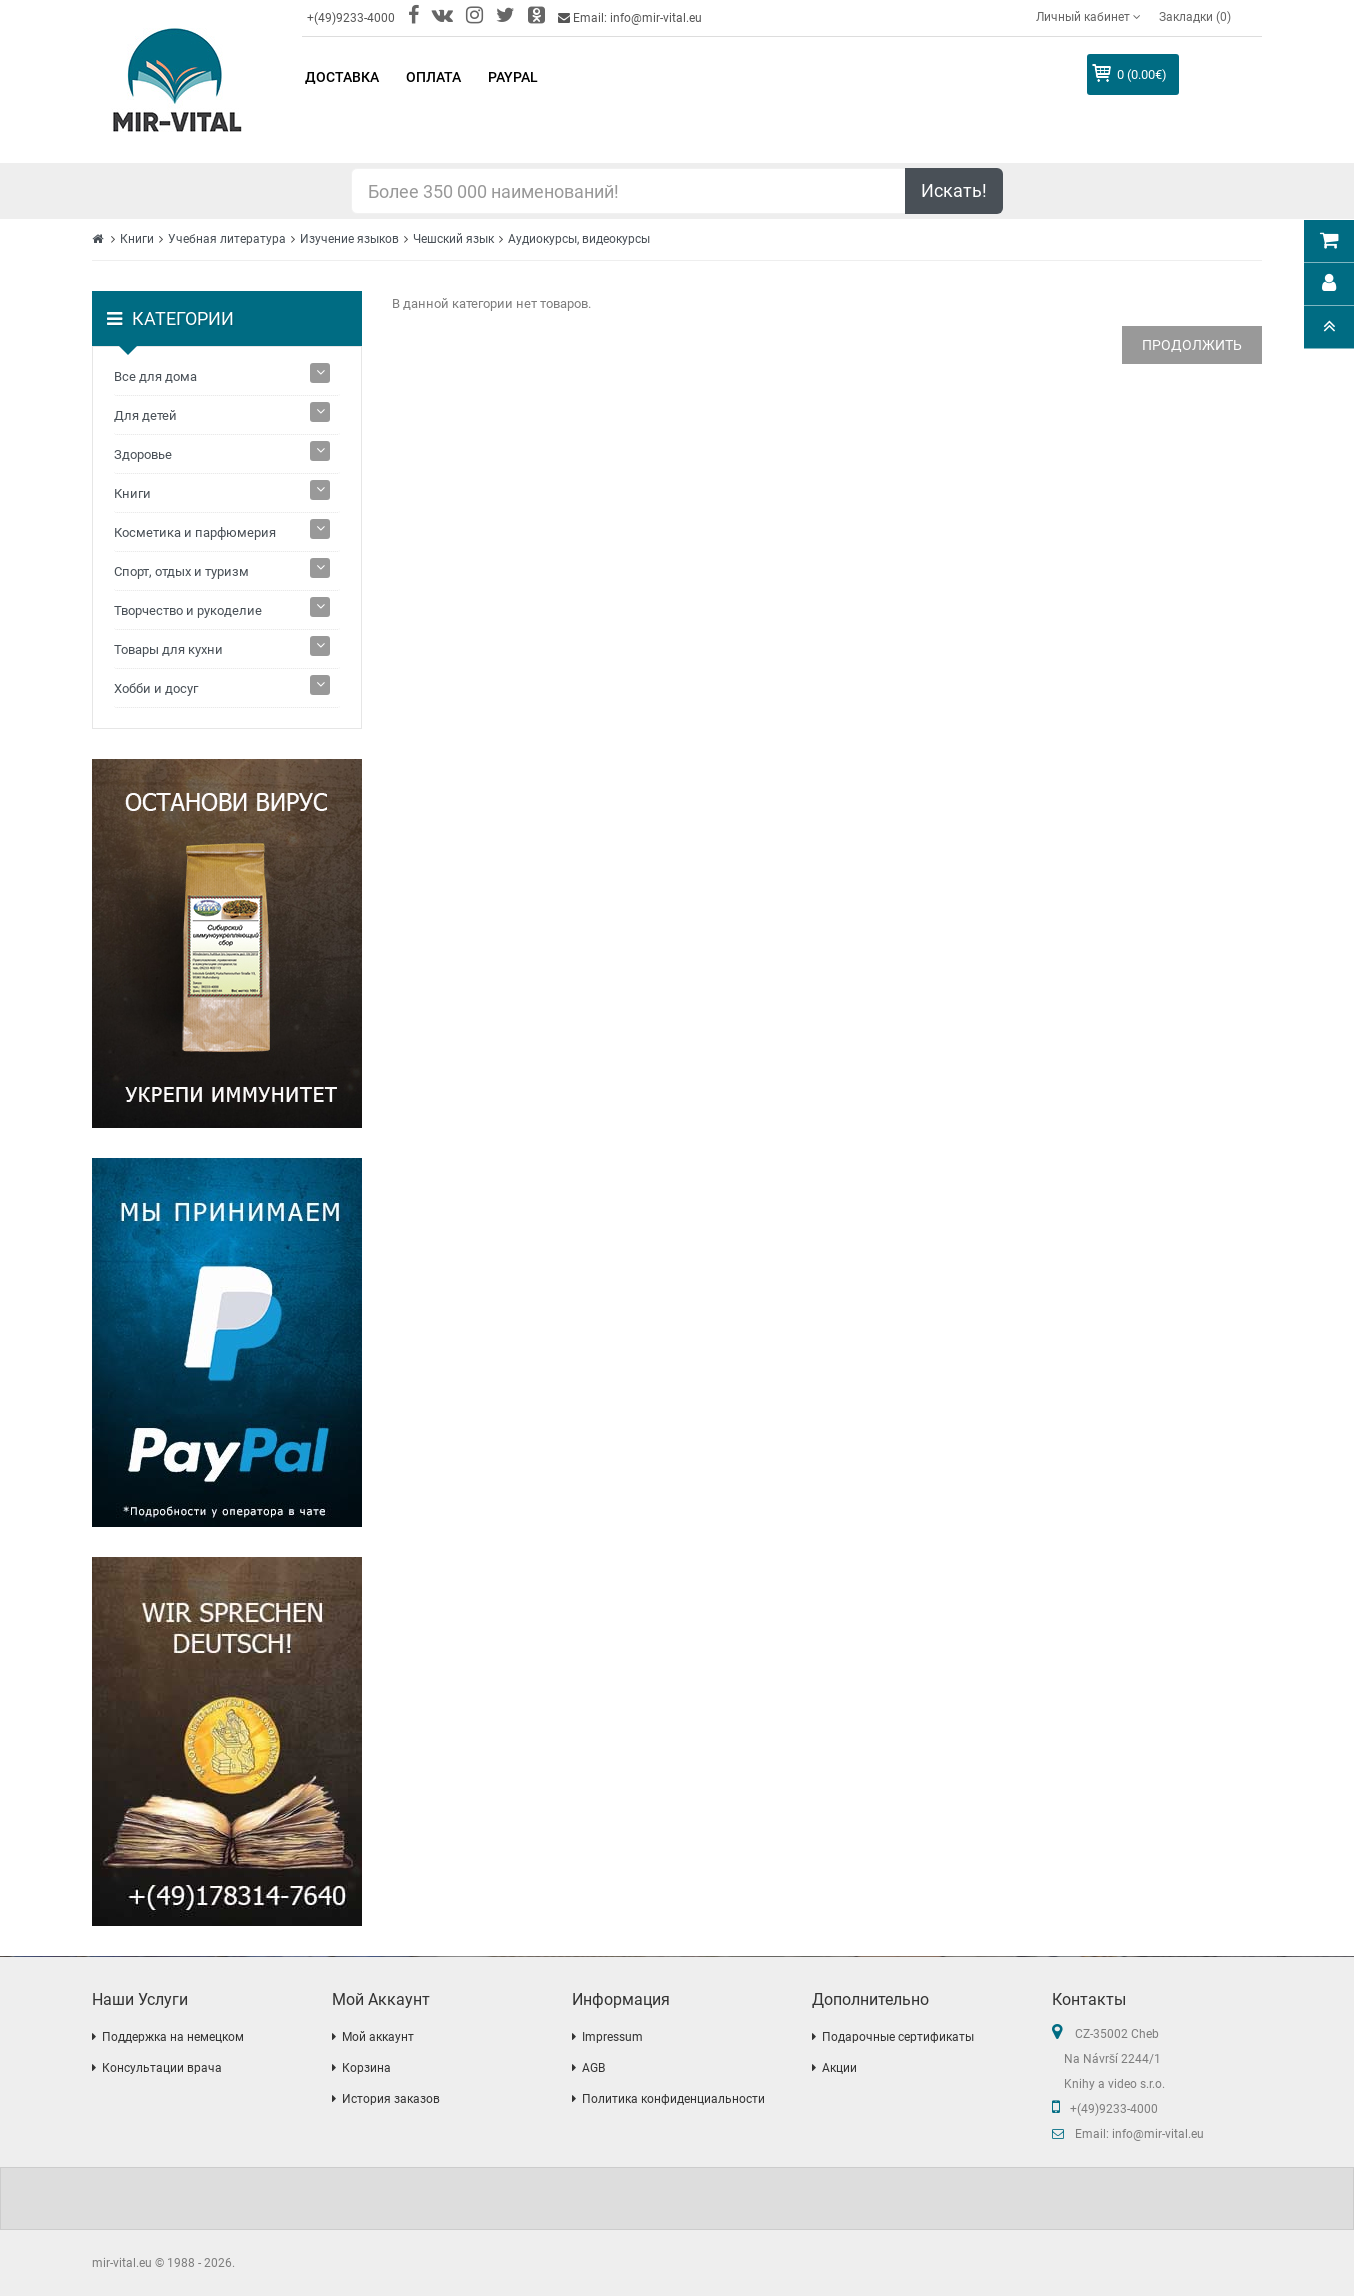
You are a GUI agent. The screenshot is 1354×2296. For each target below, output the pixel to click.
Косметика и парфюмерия (195, 532)
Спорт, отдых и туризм (181, 571)
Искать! (954, 190)
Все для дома (155, 376)
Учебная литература (227, 239)
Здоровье (143, 454)
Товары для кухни (168, 649)
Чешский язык (453, 239)
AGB (593, 2068)
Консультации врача (162, 2068)
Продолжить (1192, 345)
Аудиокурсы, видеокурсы (579, 239)
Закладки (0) (1195, 17)
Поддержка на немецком (173, 2037)
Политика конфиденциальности (673, 2099)
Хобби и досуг (156, 688)
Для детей (145, 415)
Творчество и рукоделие (188, 610)
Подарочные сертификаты (898, 2037)
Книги (137, 239)
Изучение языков (349, 239)
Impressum (612, 2037)
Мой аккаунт (378, 2037)
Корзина (366, 2068)
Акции (839, 2068)
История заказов (391, 2099)
